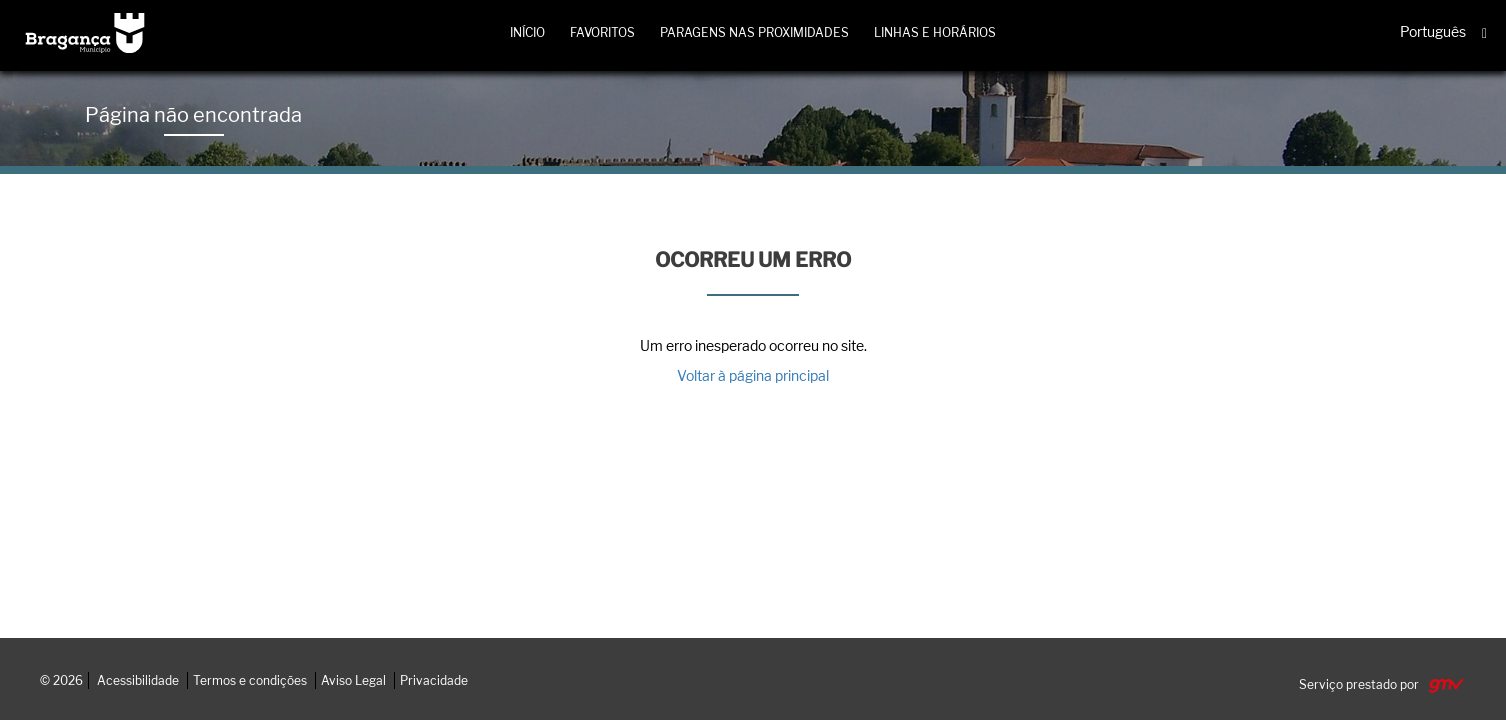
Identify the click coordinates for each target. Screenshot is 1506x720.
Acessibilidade (138, 680)
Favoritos (602, 32)
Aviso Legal (353, 680)
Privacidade (434, 680)
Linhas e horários (935, 32)
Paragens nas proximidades (754, 32)
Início (527, 32)
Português (1433, 31)
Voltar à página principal (753, 375)
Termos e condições (250, 680)
